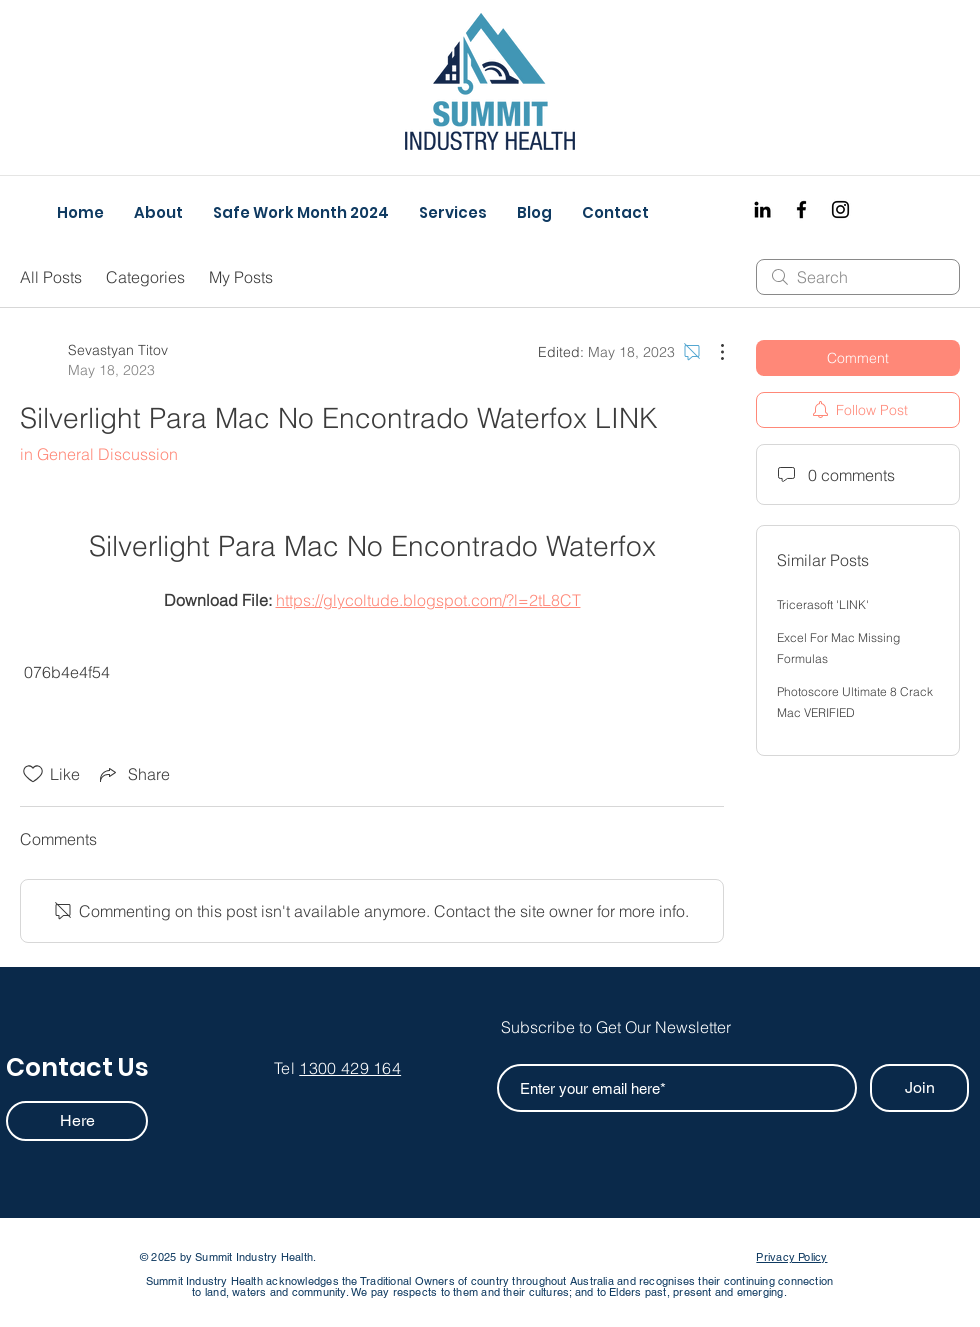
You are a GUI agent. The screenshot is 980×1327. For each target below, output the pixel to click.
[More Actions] (712, 352)
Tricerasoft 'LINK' (823, 604)
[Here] (77, 1121)
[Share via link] (133, 774)
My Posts (241, 277)
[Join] (919, 1088)
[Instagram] (840, 209)
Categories (145, 277)
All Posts (51, 277)
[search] (858, 277)
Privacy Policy (791, 1257)
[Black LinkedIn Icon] (762, 209)
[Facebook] (801, 209)
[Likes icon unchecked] (33, 774)
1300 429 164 (350, 1068)
